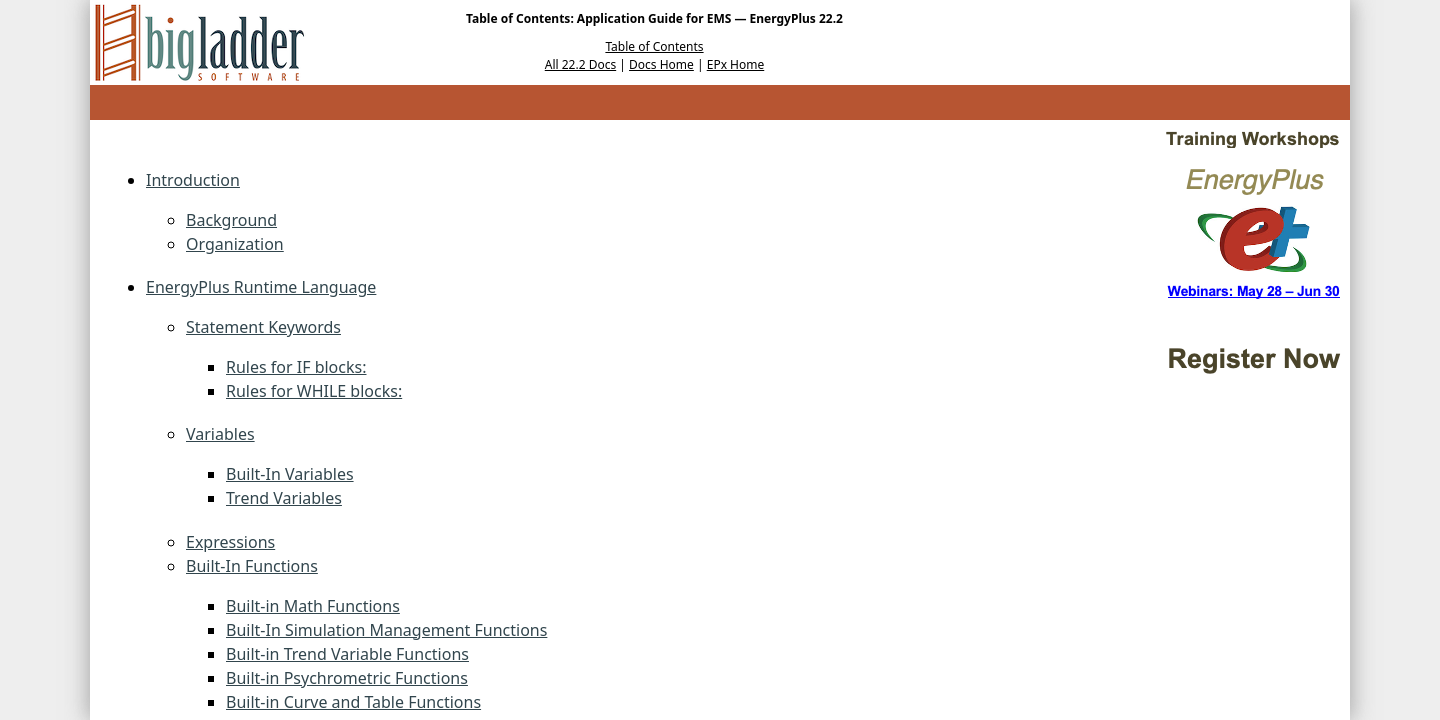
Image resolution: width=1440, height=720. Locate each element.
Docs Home (661, 64)
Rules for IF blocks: (296, 367)
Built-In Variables (290, 474)
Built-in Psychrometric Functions (347, 678)
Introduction (193, 180)
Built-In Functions (252, 566)
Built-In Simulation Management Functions (386, 630)
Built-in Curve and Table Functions (353, 702)
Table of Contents (654, 46)
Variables (220, 434)
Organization (235, 244)
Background (231, 220)
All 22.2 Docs (580, 64)
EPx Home (736, 64)
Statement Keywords (263, 327)
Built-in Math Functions (313, 606)
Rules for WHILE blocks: (314, 391)
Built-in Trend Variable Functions (347, 654)
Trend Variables (284, 498)
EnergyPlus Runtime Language (261, 287)
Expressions (230, 542)
